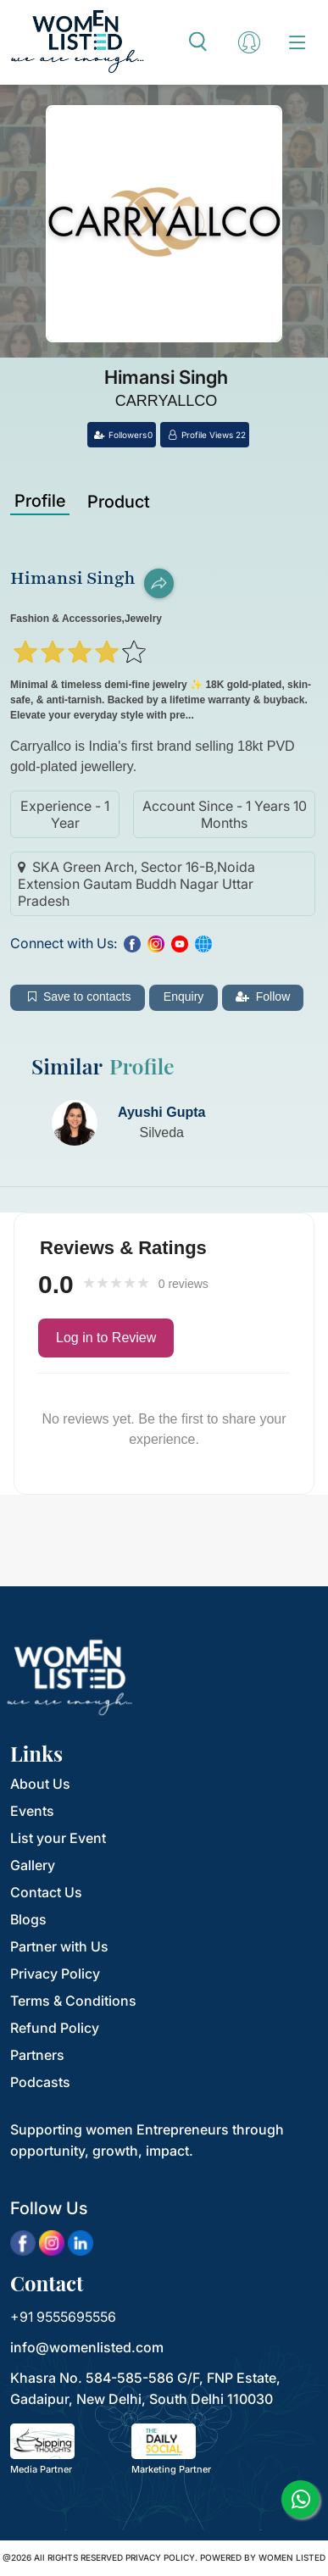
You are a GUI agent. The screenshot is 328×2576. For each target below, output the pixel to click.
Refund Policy (54, 2027)
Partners (37, 2054)
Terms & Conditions (73, 2000)
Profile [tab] (39, 501)
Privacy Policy (55, 1973)
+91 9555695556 (63, 2316)
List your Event (58, 1837)
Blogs (28, 1919)
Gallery (32, 1865)
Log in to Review (106, 1337)
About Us (40, 1783)
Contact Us (46, 1892)
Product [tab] (118, 501)
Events (32, 1810)
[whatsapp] (300, 2499)
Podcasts (40, 2082)
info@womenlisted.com (87, 2347)
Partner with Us (59, 1946)
